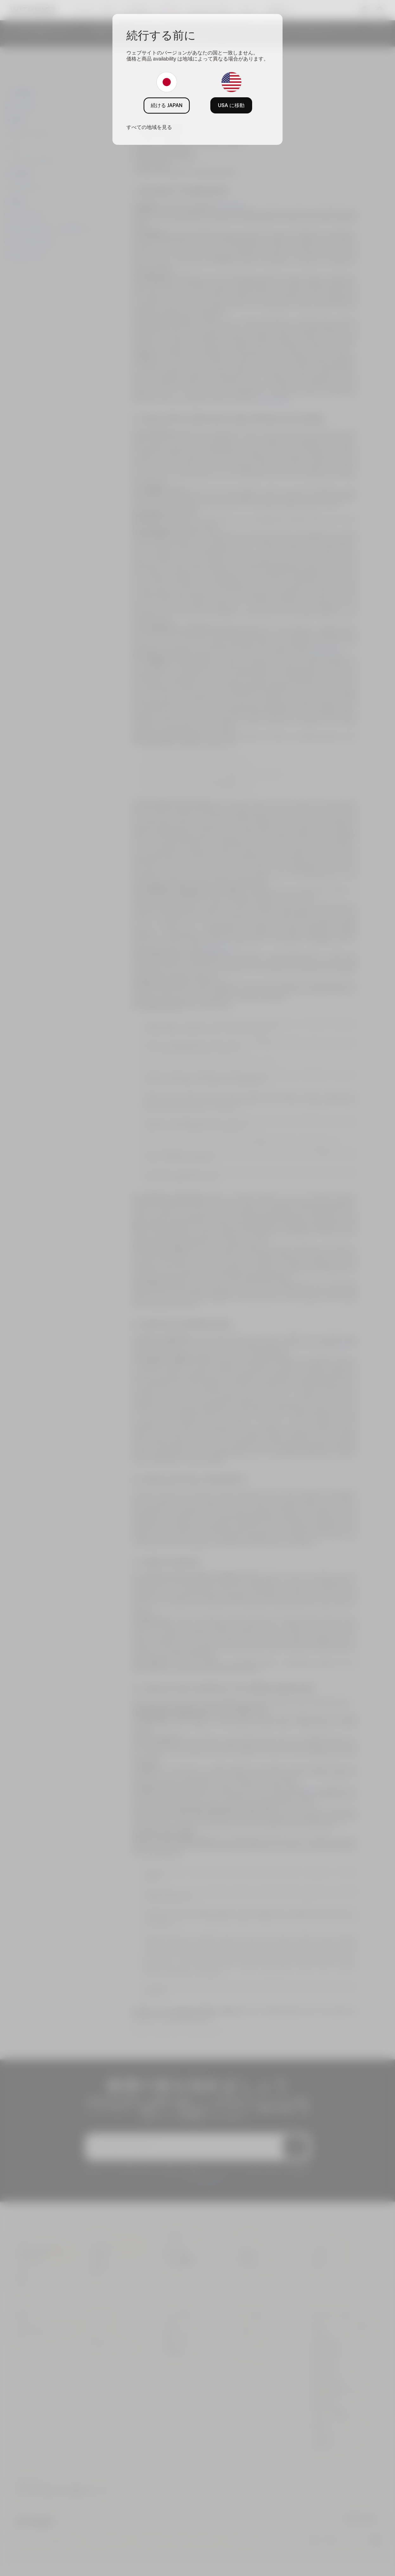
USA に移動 (231, 105)
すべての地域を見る (149, 127)
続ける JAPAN (166, 105)
